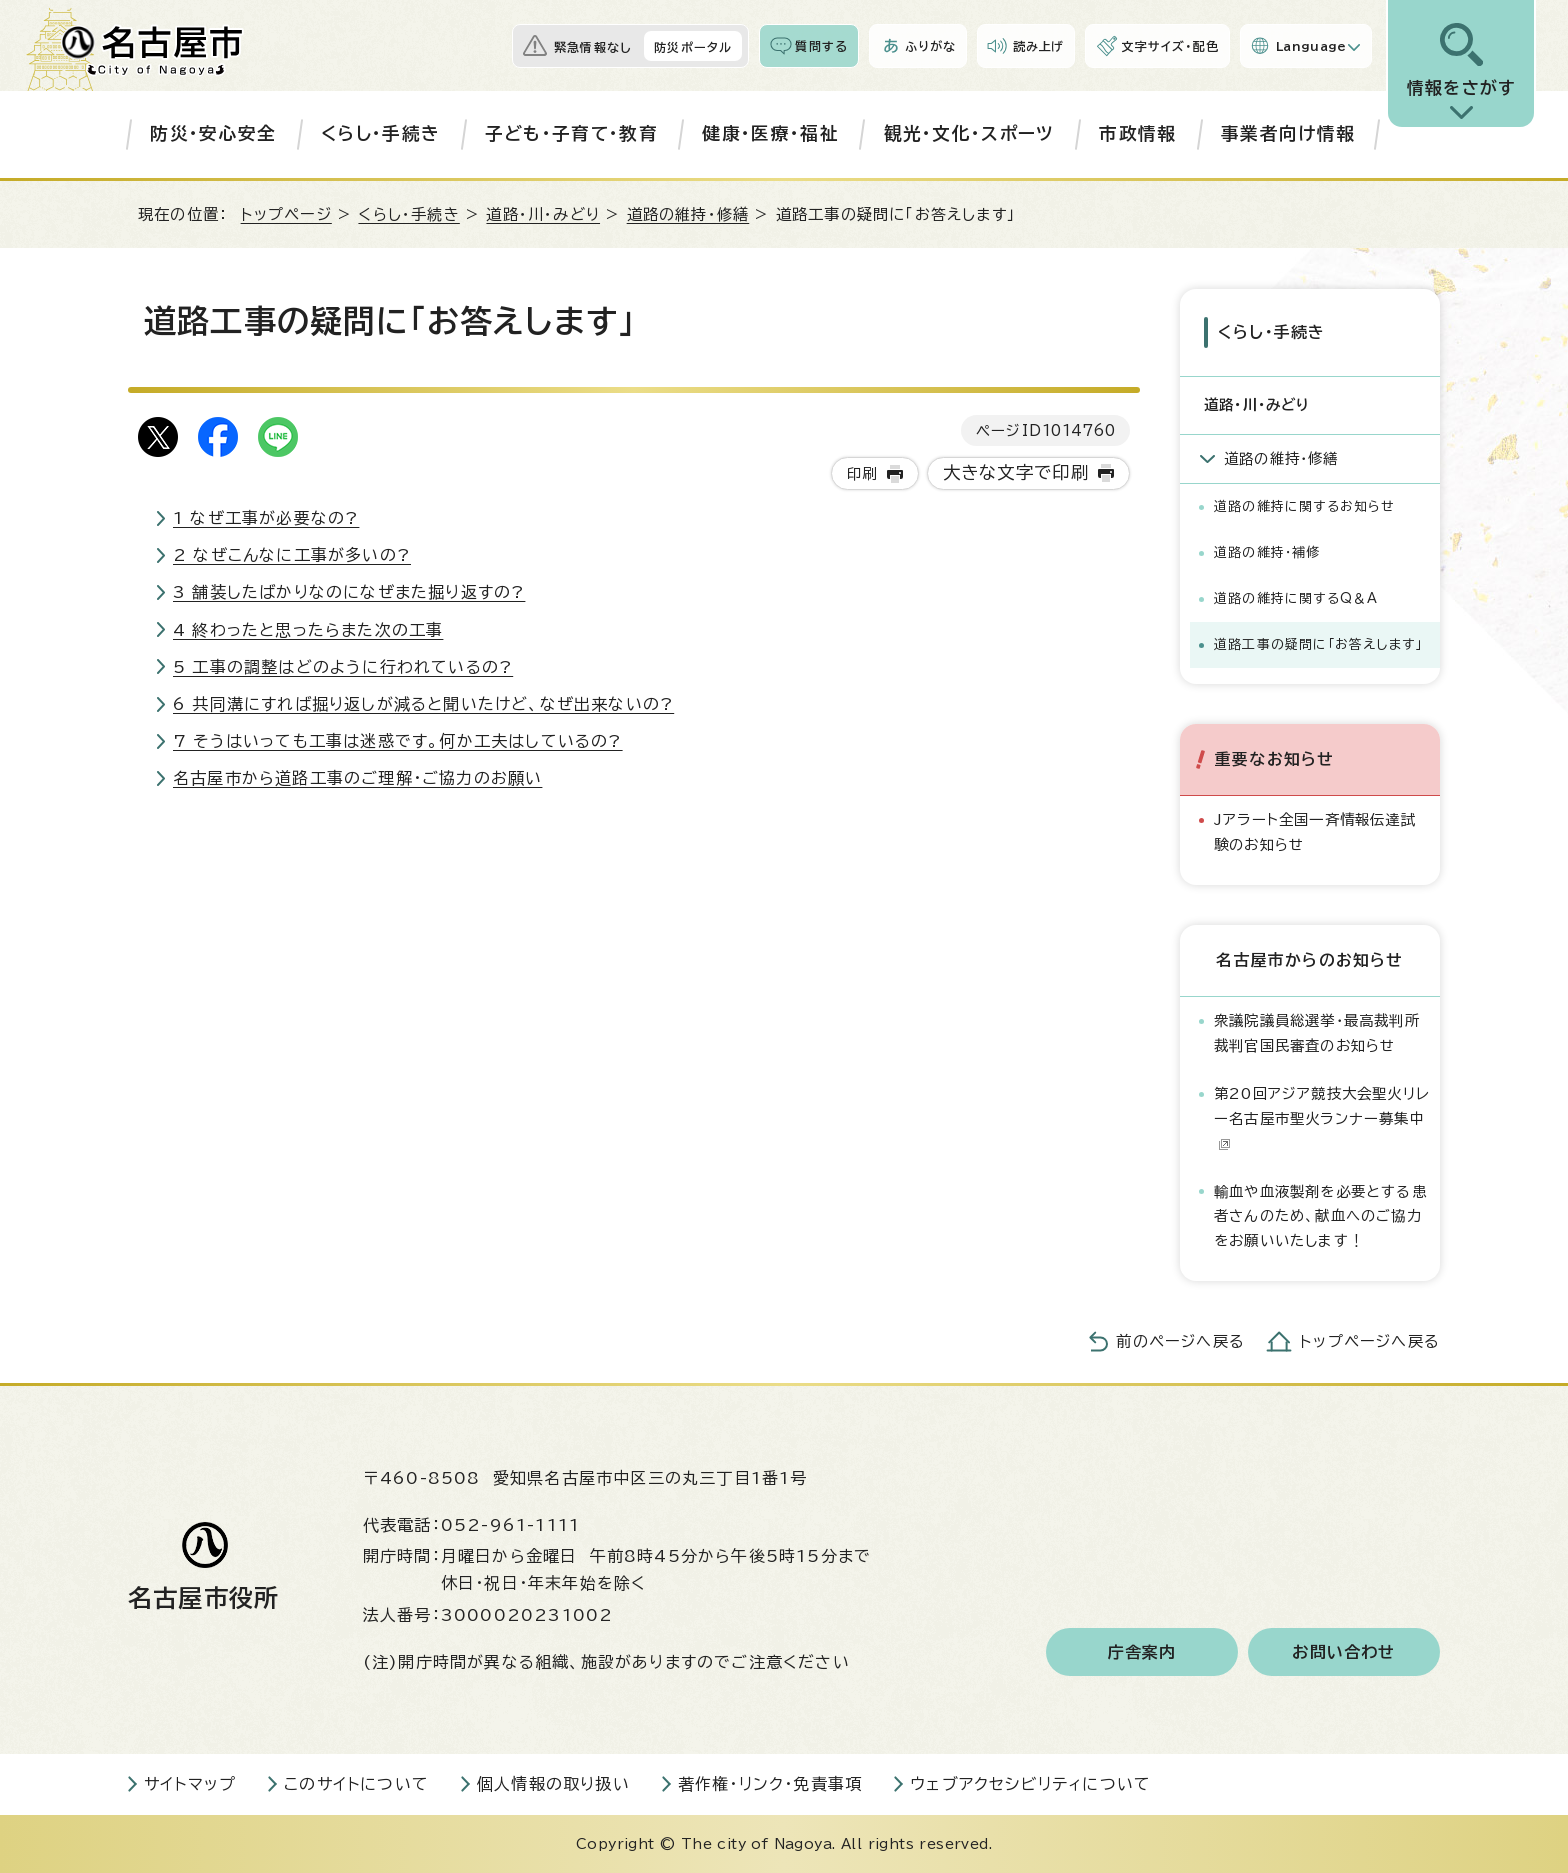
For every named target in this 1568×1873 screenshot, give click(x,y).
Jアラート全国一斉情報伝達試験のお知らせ (1315, 831)
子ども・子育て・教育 (571, 133)
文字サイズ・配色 (1170, 46)
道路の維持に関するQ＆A (1296, 598)
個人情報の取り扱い (553, 1784)
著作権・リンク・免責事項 (770, 1784)
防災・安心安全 (213, 133)
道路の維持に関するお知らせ (1305, 506)
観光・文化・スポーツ (969, 133)
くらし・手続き (380, 133)
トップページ (286, 214)
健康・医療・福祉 (770, 133)
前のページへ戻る (1180, 1341)
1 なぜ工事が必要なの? (266, 518)
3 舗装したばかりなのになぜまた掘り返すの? (349, 592)
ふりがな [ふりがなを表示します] (930, 46)
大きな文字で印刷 (1016, 472)
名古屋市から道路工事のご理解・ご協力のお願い (357, 778)
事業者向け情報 (1288, 133)
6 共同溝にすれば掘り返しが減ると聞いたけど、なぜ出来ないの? (423, 704)
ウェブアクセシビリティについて (1030, 1784)
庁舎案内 (1142, 1652)
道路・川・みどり (543, 214)
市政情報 (1137, 133)
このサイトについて (356, 1784)
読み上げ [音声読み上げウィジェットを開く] (1039, 46)
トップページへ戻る (1370, 1341)
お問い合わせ (1343, 1652)
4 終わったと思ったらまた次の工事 (308, 630)
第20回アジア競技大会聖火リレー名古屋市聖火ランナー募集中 (1322, 1118)
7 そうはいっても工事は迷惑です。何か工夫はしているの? (398, 741)
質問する (821, 46)
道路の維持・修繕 (688, 214)
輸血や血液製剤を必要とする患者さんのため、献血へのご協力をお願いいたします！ (1320, 1216)
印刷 (862, 473)
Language (1311, 46)
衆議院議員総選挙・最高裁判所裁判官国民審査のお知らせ (1317, 1032)
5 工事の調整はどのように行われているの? (343, 667)
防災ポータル (693, 47)
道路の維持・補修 (1267, 552)
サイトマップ (190, 1784)
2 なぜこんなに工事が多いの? (292, 555)
